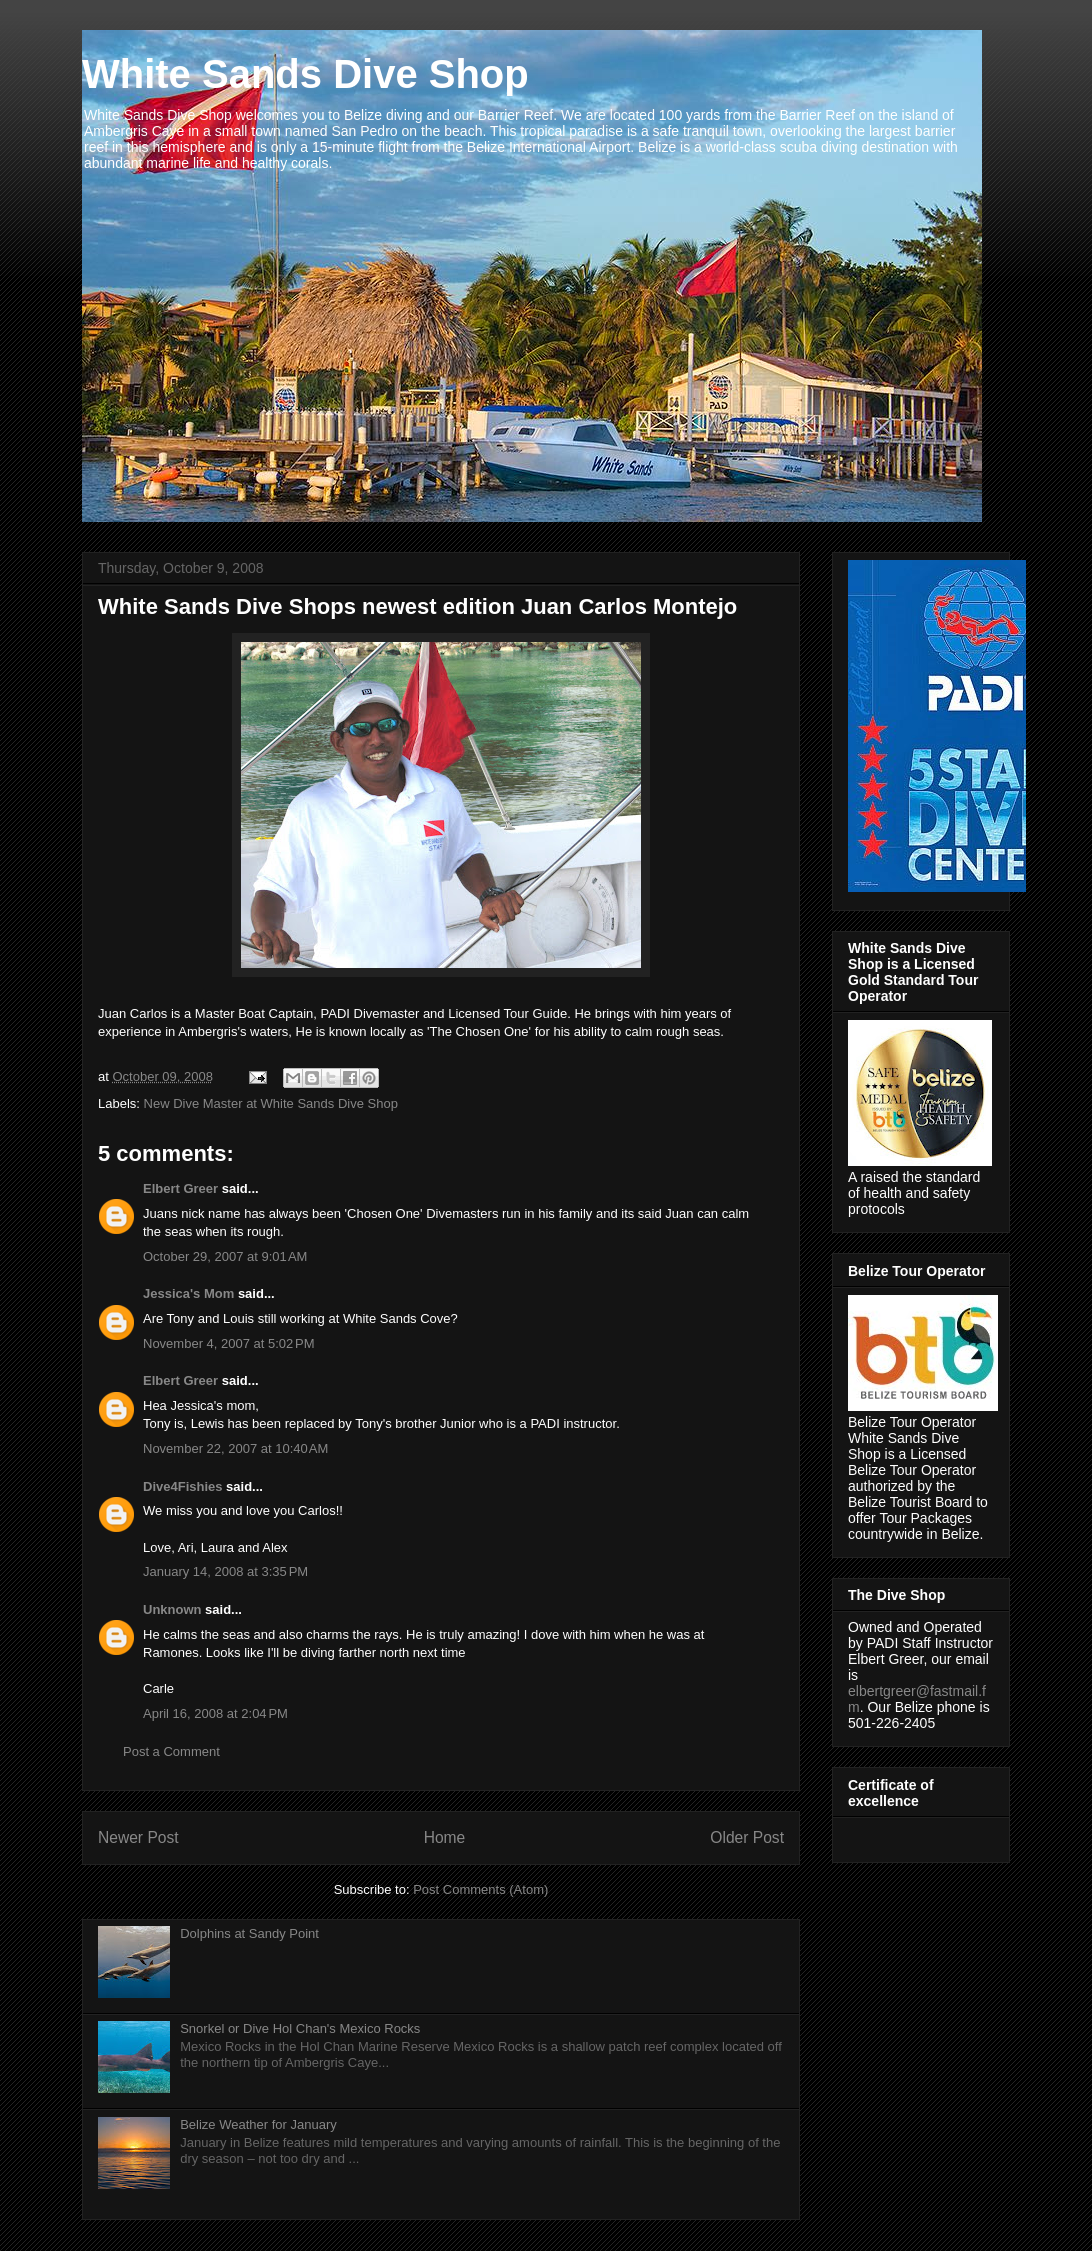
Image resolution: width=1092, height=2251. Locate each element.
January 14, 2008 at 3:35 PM (225, 1571)
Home (445, 1837)
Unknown (172, 1609)
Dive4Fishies (183, 1486)
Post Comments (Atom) (480, 1889)
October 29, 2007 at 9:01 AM (225, 1256)
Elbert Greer (180, 1188)
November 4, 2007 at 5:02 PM (229, 1343)
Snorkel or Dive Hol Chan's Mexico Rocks (300, 2028)
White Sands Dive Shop (305, 74)
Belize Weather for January (258, 2124)
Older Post (747, 1837)
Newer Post (138, 1837)
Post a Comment (171, 1751)
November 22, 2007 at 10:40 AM (235, 1448)
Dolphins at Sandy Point (249, 1933)
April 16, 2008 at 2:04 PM (215, 1713)
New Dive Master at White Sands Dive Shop (271, 1103)
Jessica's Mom (188, 1293)
